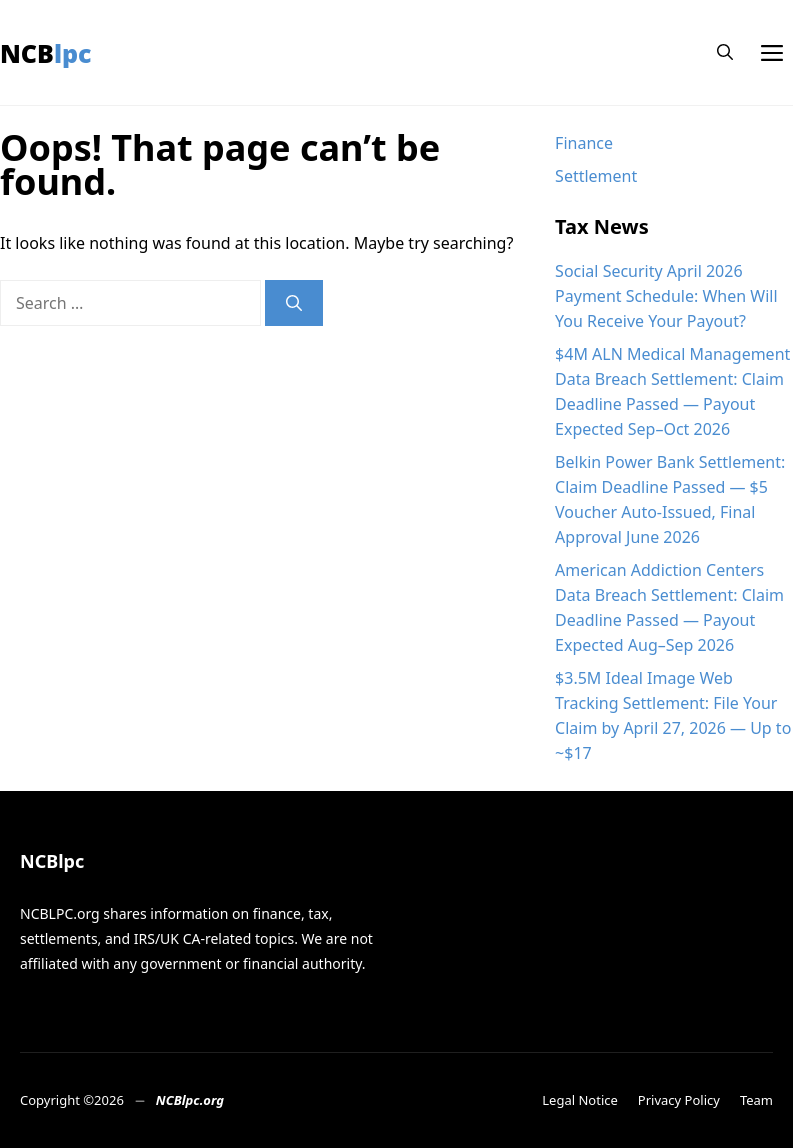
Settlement (596, 176)
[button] (725, 52)
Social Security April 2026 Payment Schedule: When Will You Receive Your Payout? (666, 296)
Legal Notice (580, 1100)
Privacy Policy (679, 1100)
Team (756, 1100)
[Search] (294, 303)
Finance (584, 143)
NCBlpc (46, 53)
